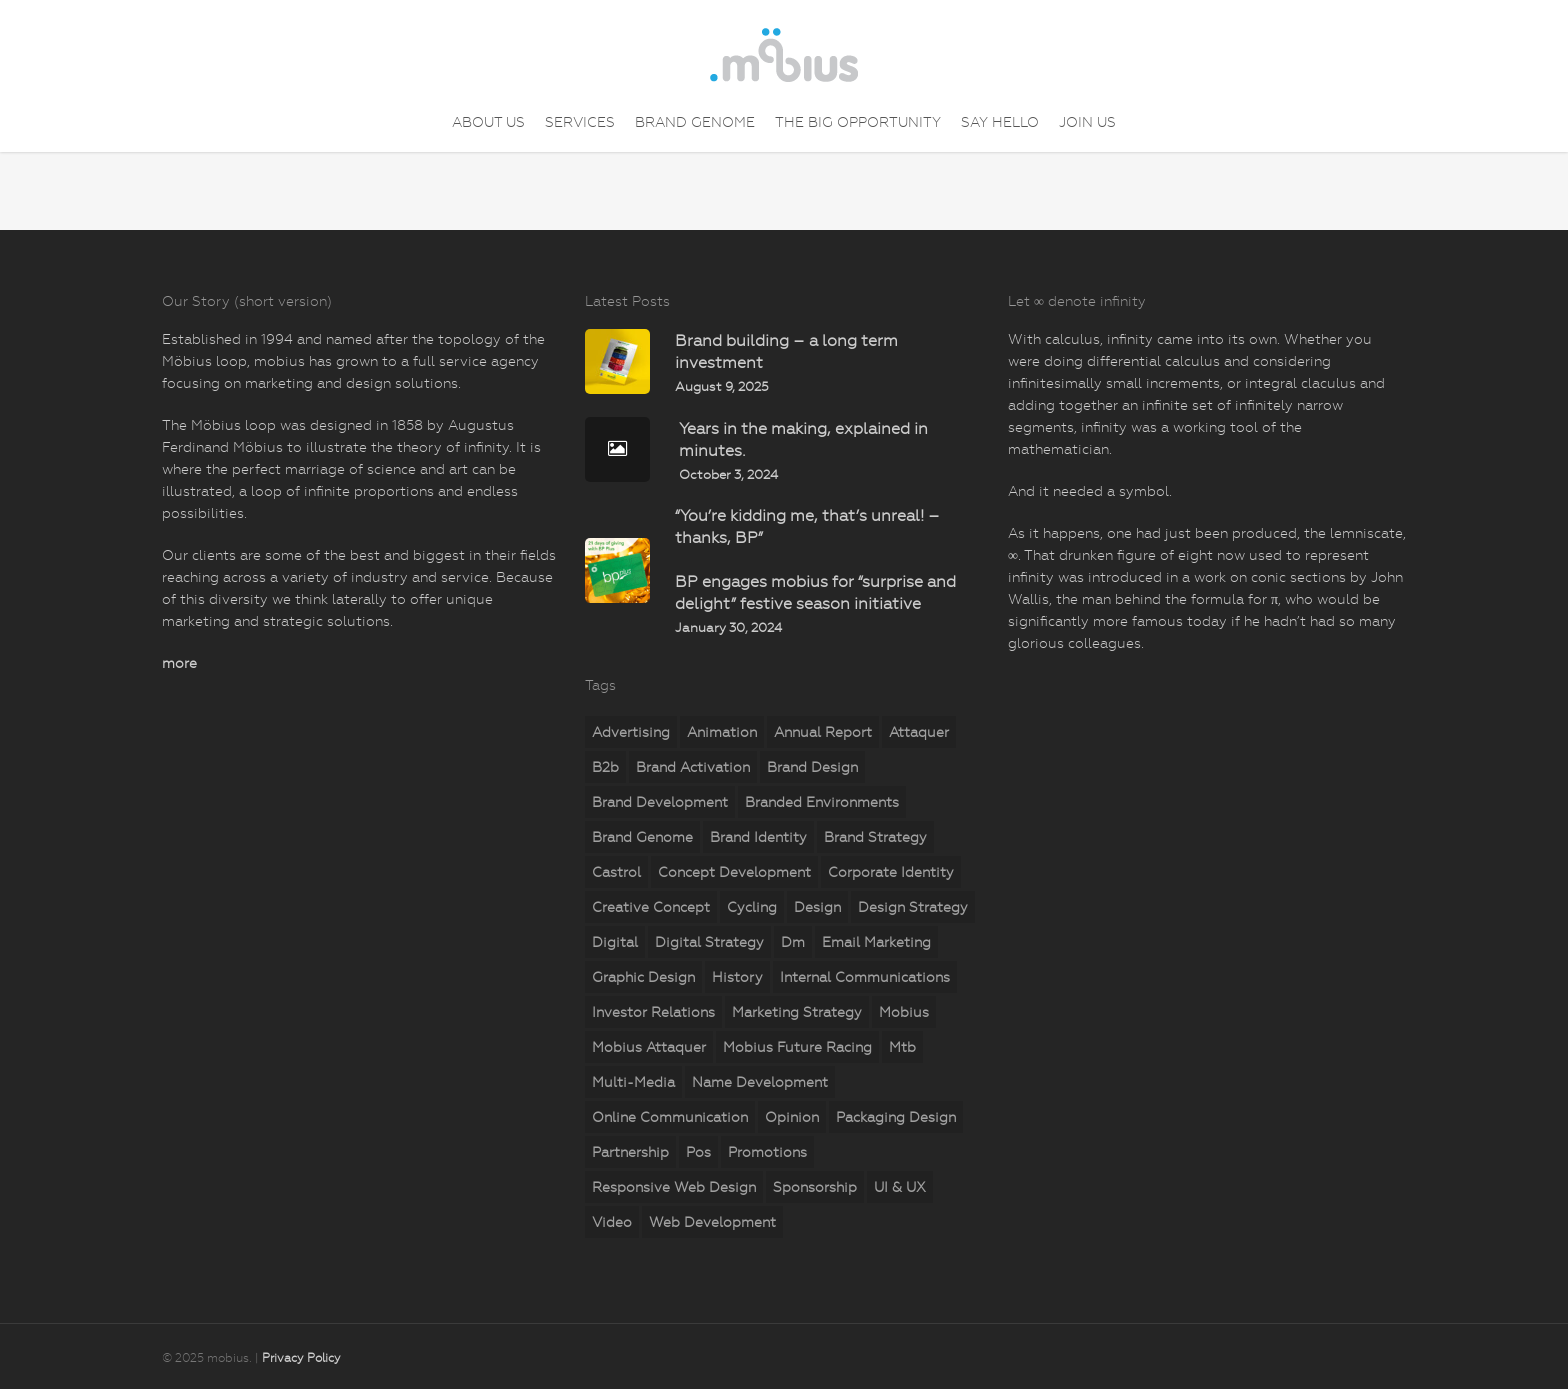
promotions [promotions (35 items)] (767, 1152)
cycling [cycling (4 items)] (752, 907)
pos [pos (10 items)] (698, 1152)
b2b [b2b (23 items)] (605, 767)
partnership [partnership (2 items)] (630, 1152)
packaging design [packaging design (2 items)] (896, 1117)
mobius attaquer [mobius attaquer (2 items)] (649, 1047)
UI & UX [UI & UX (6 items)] (900, 1187)
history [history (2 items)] (737, 977)
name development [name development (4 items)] (760, 1082)
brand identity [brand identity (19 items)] (758, 837)
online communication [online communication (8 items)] (670, 1117)
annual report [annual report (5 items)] (823, 732)
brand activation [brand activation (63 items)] (693, 767)
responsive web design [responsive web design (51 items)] (674, 1187)
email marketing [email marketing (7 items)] (876, 942)
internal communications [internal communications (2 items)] (865, 977)
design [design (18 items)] (817, 907)
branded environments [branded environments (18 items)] (822, 802)
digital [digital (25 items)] (615, 942)
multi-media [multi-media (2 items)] (633, 1082)
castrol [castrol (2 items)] (616, 872)
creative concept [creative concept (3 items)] (651, 907)
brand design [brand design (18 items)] (812, 767)
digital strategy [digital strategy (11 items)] (709, 942)
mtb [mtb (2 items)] (902, 1047)
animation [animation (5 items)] (722, 732)
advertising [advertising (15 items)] (631, 732)
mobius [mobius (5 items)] (904, 1012)
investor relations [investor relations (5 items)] (653, 1012)
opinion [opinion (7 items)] (792, 1117)
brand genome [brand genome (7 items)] (642, 837)
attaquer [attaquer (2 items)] (919, 732)
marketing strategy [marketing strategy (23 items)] (797, 1012)
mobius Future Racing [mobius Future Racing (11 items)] (797, 1047)
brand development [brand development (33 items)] (660, 802)
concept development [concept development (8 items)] (734, 872)
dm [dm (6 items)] (793, 942)
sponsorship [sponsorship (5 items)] (815, 1187)
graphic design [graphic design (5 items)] (643, 977)
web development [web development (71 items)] (712, 1222)
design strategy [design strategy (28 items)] (913, 907)
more (179, 663)
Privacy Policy (301, 1358)
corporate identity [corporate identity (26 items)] (891, 872)
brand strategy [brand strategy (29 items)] (875, 837)
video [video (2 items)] (612, 1222)
